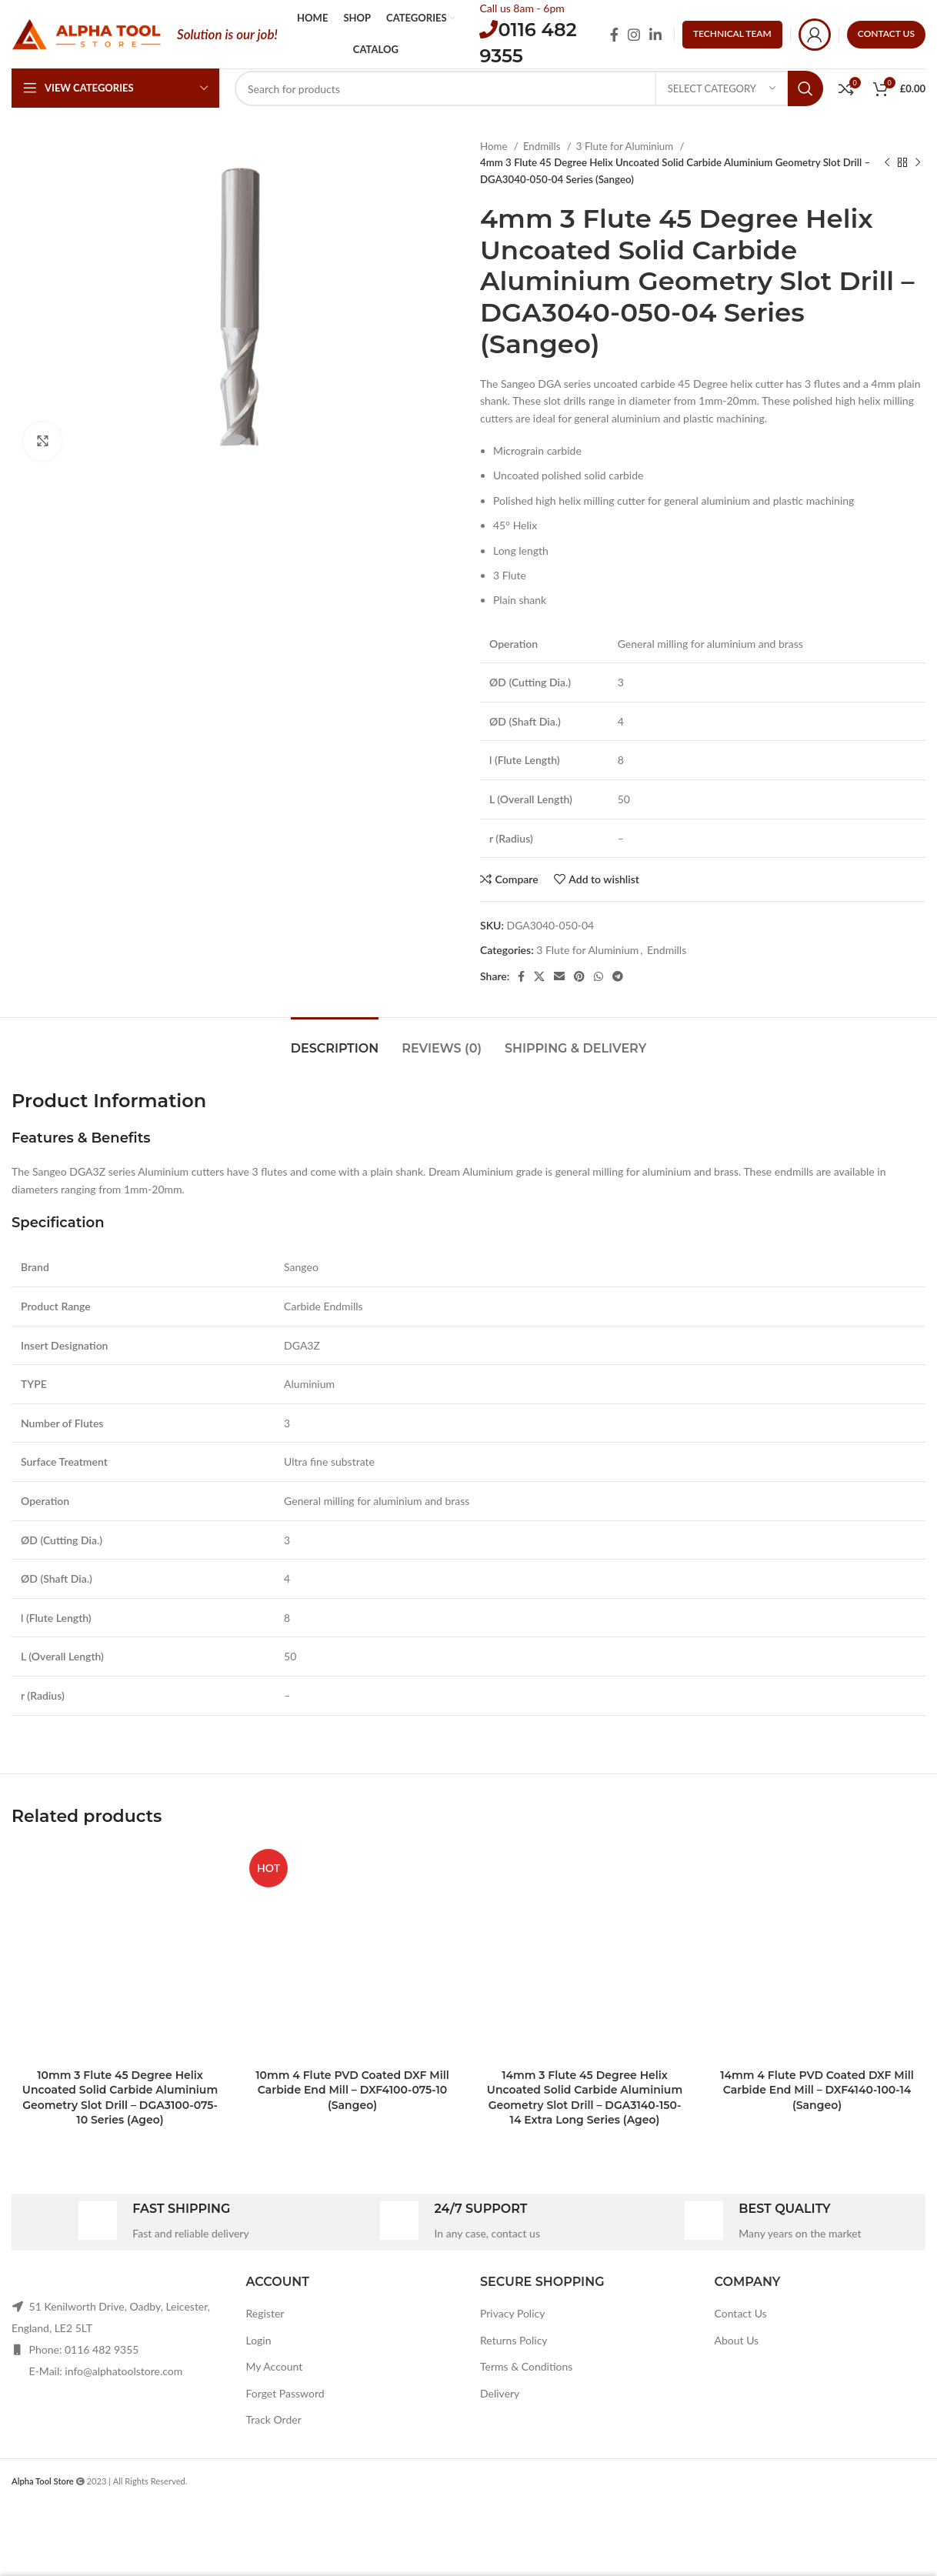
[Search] (529, 88)
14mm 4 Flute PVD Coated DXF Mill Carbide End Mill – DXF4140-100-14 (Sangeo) (817, 2090)
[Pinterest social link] (579, 976)
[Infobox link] (163, 2221)
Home (495, 146)
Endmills (543, 146)
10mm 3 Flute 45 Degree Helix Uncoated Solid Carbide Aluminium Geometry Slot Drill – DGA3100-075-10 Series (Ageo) (120, 2097)
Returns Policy (514, 2340)
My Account (274, 2366)
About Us (737, 2340)
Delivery (499, 2393)
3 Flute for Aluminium (626, 146)
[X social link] (539, 976)
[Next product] (917, 163)
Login (259, 2340)
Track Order (274, 2419)
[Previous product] (887, 163)
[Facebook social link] (614, 34)
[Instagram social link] (634, 34)
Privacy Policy (512, 2313)
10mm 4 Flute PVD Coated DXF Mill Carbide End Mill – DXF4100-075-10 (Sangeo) (352, 2090)
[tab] (334, 1040)
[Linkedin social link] (655, 34)
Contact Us (741, 2313)
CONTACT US (886, 33)
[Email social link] (559, 976)
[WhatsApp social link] (598, 976)
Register (265, 2313)
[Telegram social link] (618, 976)
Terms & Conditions (526, 2366)
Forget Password (285, 2393)
